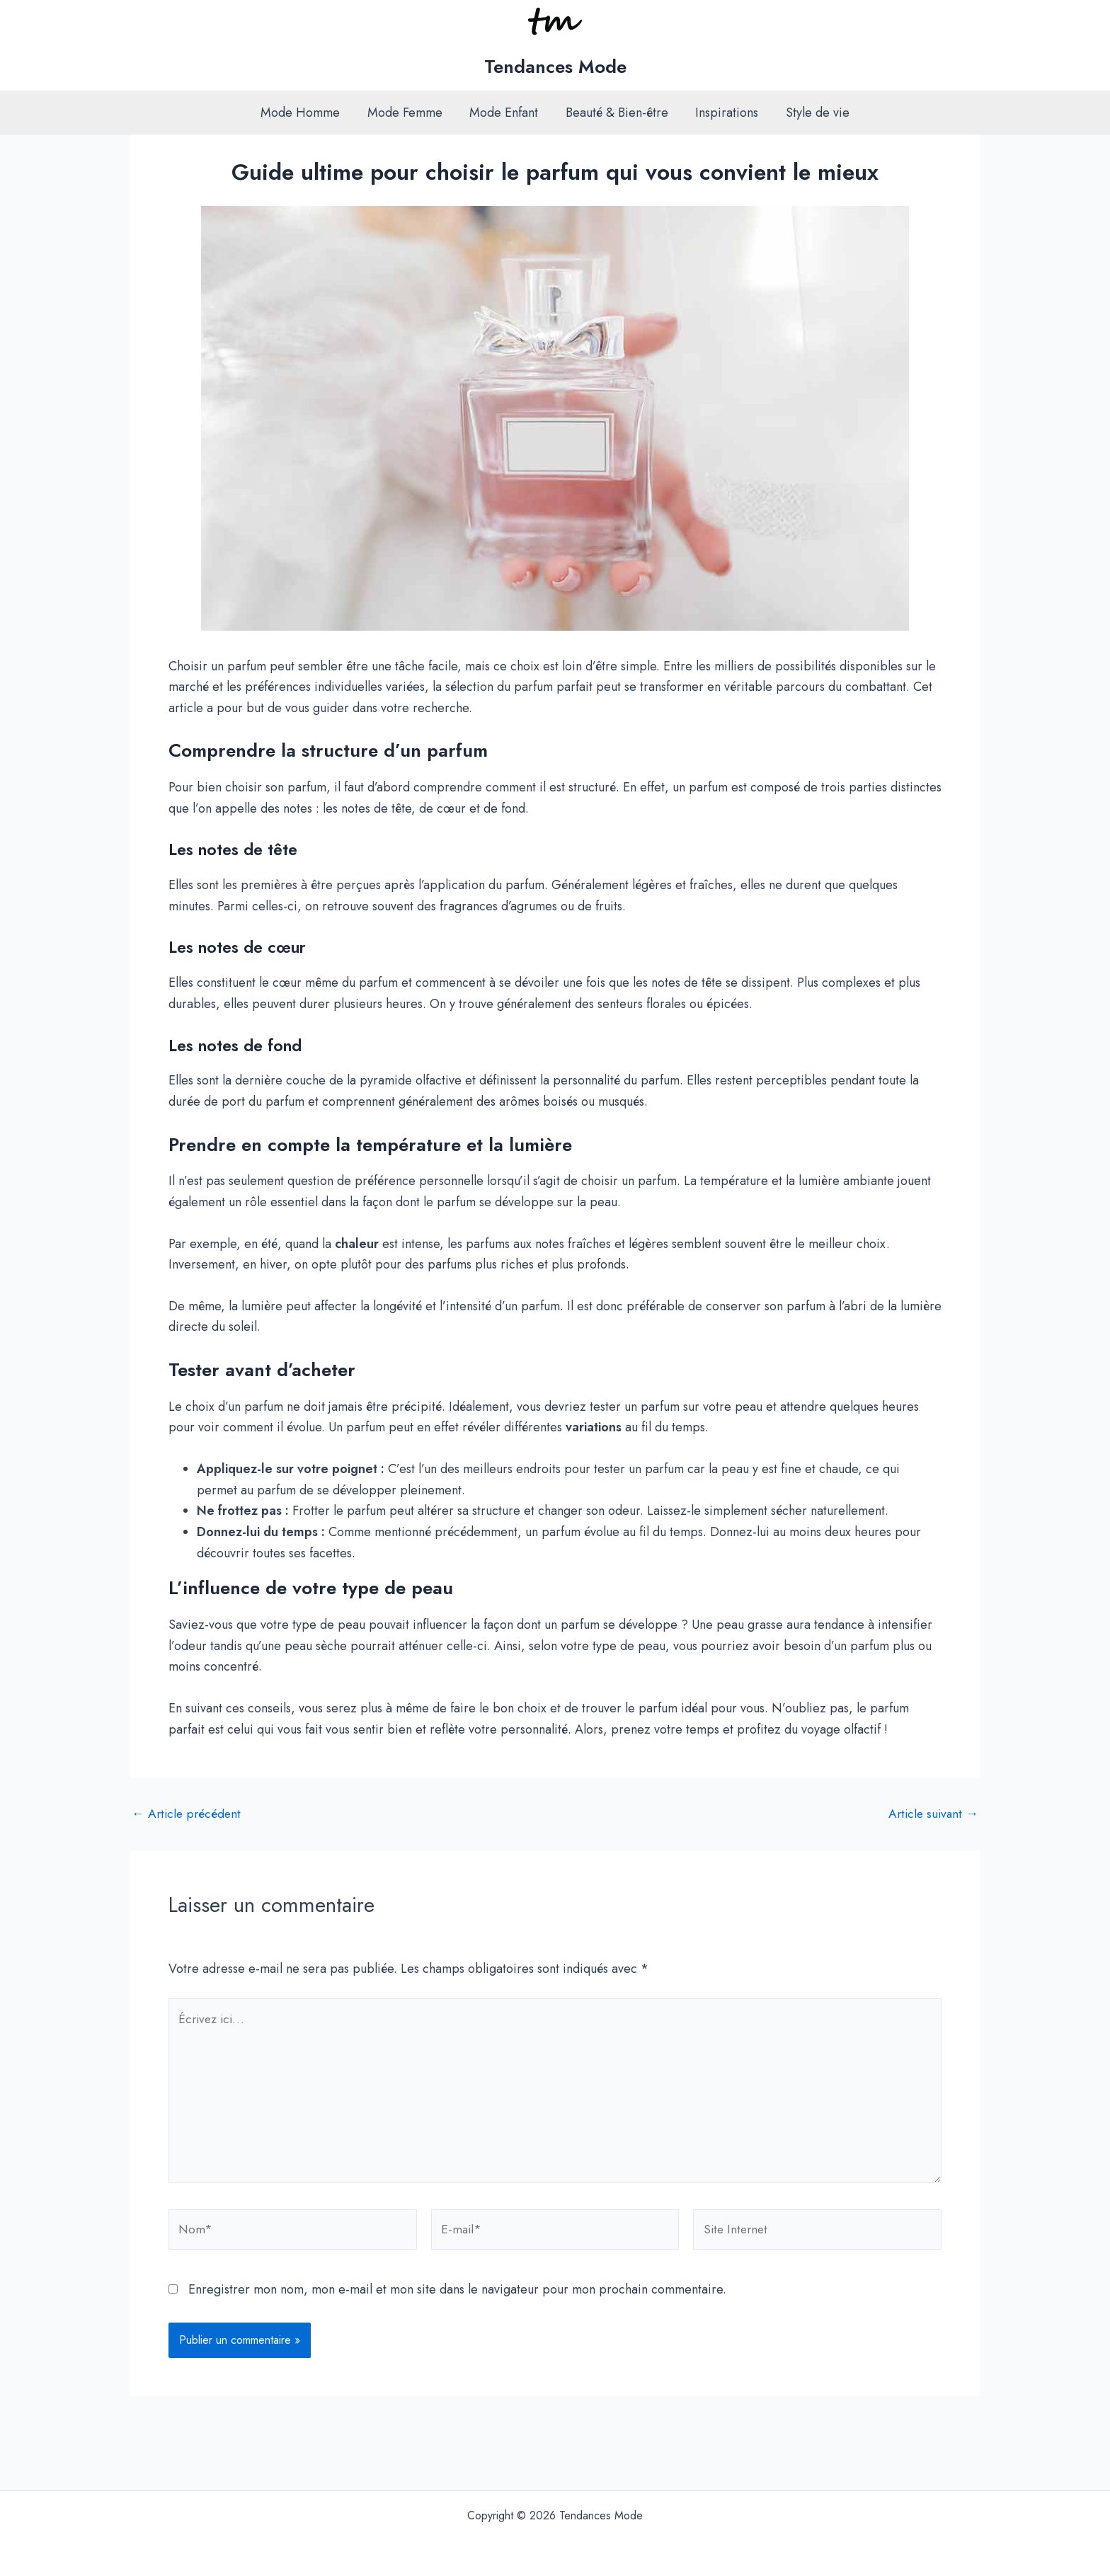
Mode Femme (407, 112)
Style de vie (813, 112)
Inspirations (724, 112)
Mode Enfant (505, 112)
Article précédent (188, 1813)
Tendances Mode (555, 66)
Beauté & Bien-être (616, 112)
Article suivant (931, 1813)
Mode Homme (305, 112)
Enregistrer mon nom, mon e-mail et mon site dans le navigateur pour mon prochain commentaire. (457, 2294)
